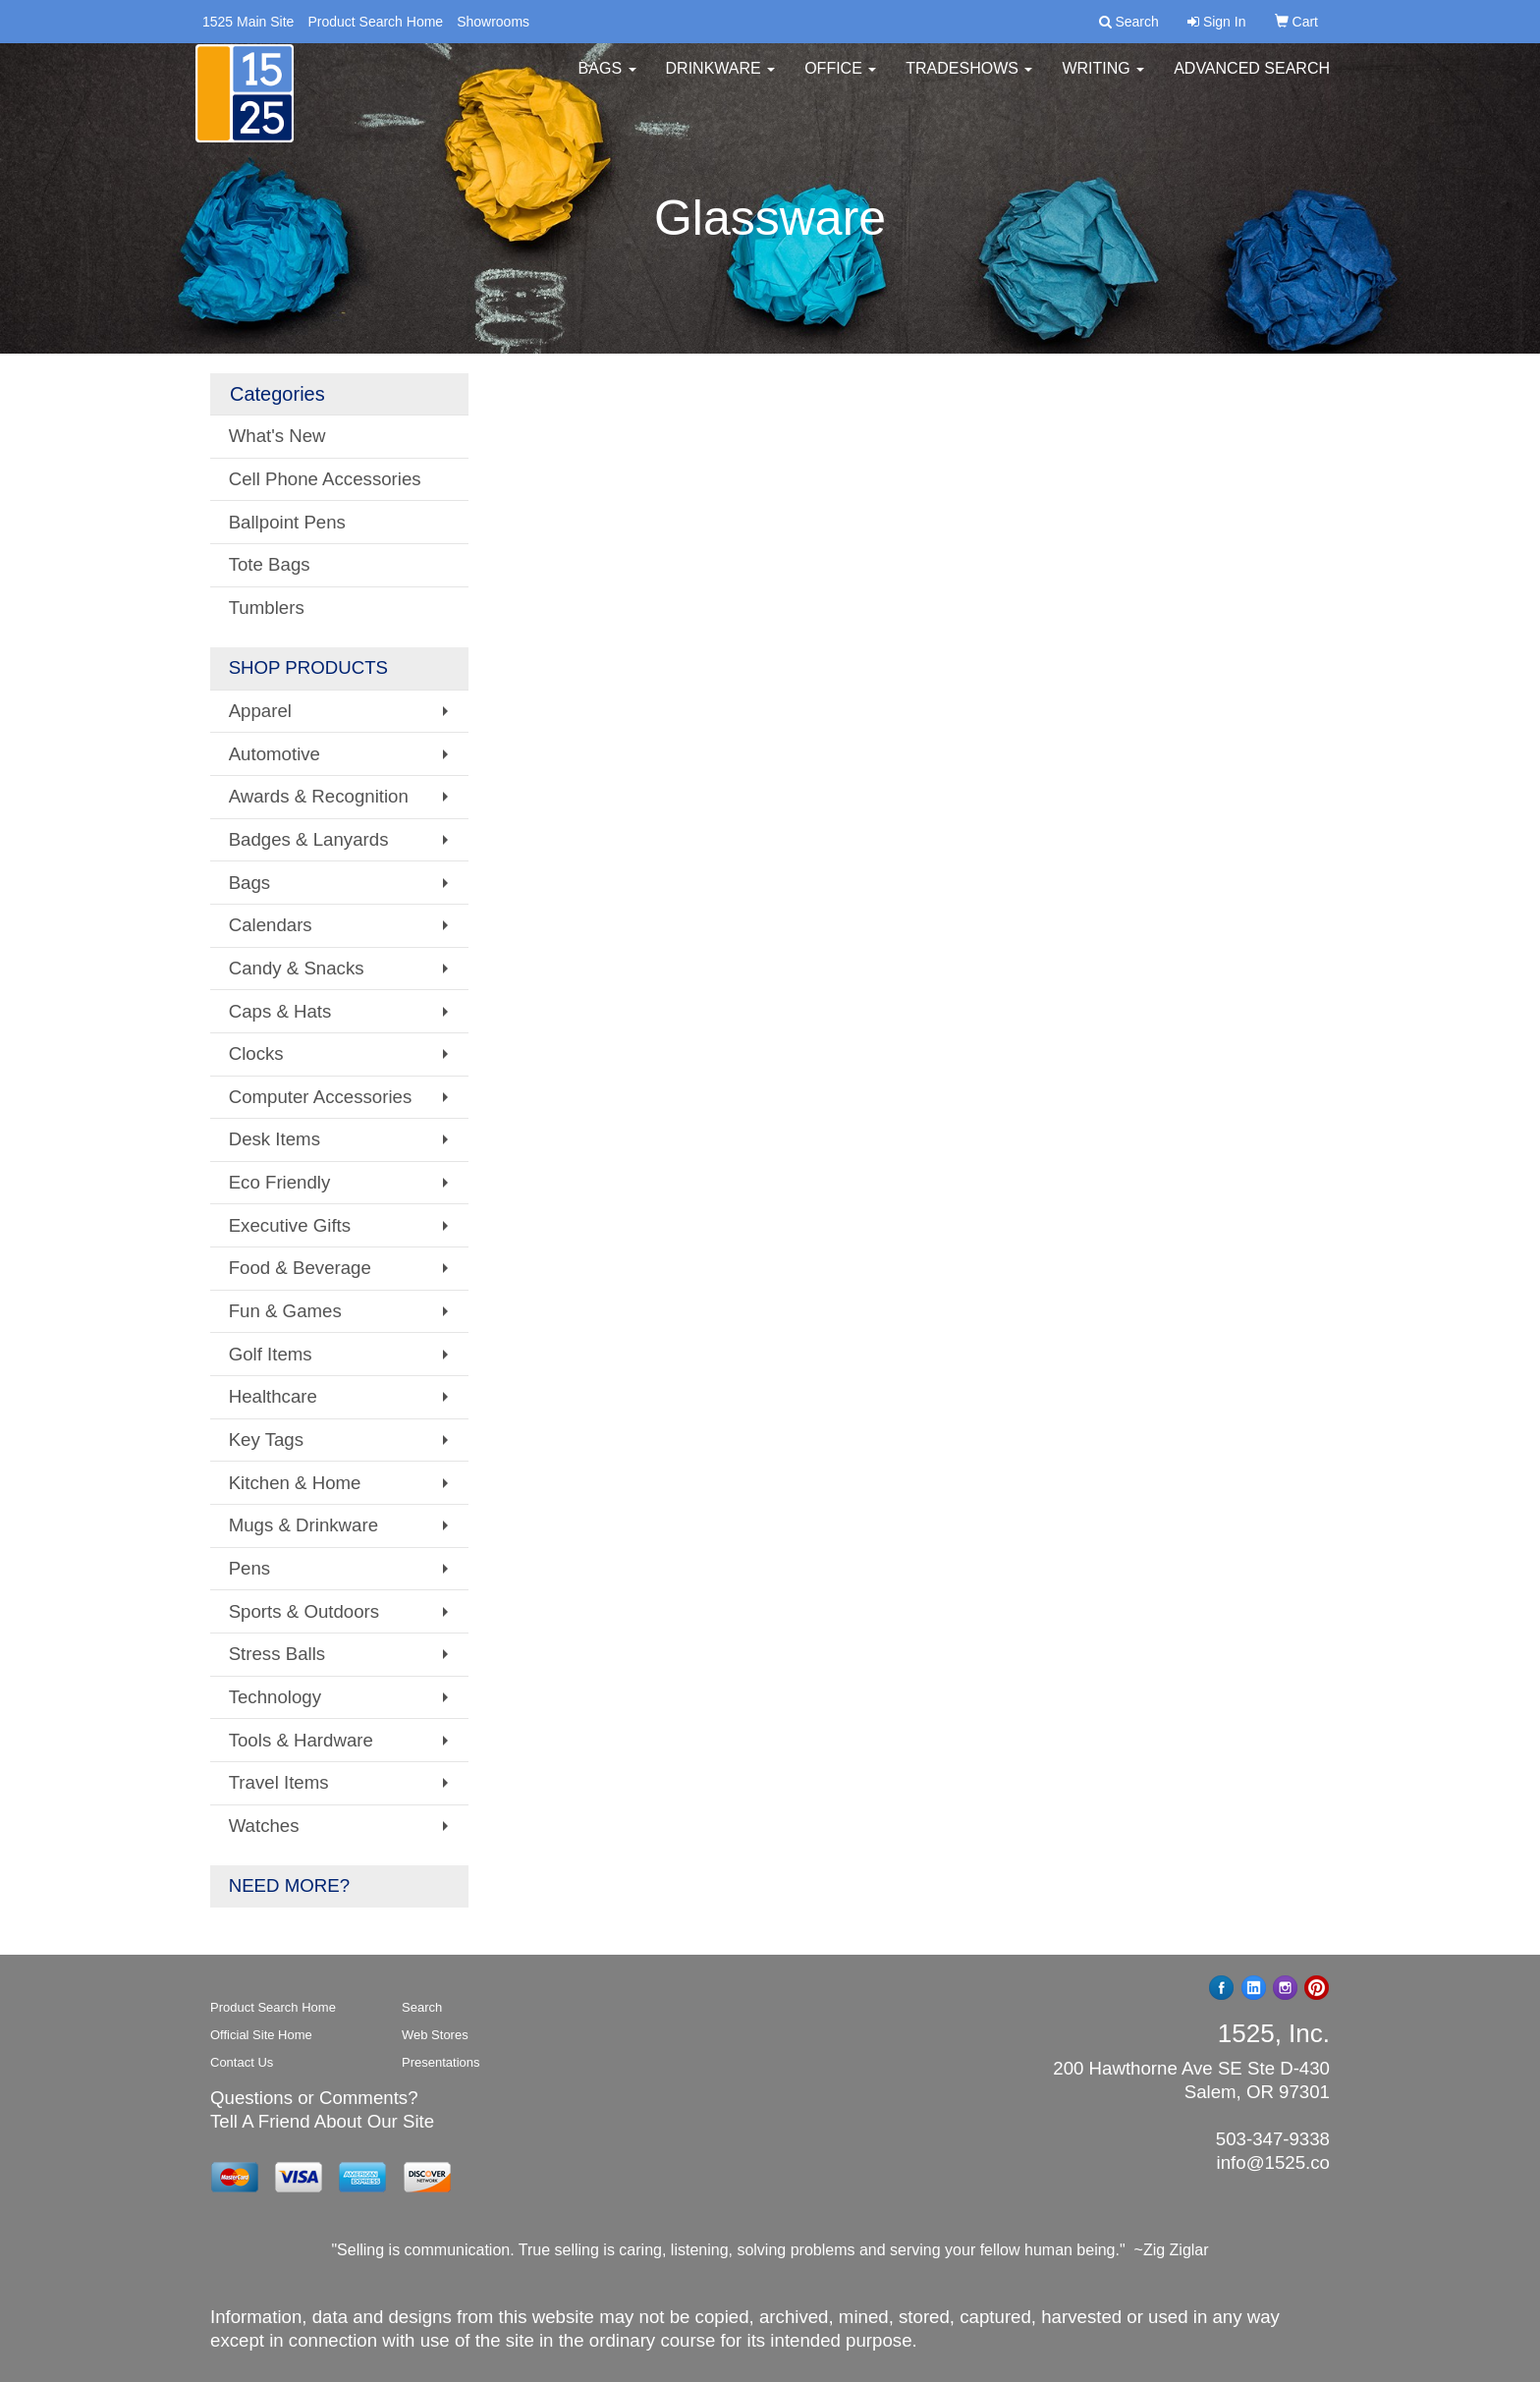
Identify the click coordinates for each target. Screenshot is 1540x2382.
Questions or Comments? (314, 2097)
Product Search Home (375, 21)
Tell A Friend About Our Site (322, 2121)
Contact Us (241, 2062)
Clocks (256, 1053)
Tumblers (266, 607)
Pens (250, 1568)
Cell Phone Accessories (325, 479)
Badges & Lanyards (309, 839)
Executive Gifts (290, 1225)
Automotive (274, 754)
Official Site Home (261, 2034)
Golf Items (270, 1354)
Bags (607, 78)
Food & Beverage (300, 1267)
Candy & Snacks (296, 968)
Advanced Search (1252, 78)
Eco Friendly (280, 1182)
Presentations (441, 2062)
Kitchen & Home (295, 1482)
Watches (264, 1825)
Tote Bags (269, 564)
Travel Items (279, 1782)
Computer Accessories (320, 1096)
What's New (277, 435)
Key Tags (266, 1439)
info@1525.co (1273, 2162)
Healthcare (273, 1396)
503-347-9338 (1273, 2139)
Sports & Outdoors (304, 1611)
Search (422, 2007)
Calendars (270, 924)
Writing (1103, 78)
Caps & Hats (280, 1011)
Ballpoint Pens (287, 522)
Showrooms (493, 21)
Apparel (260, 710)
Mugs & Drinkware (303, 1525)
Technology (275, 1697)
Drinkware (721, 78)
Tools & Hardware (301, 1740)
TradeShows (969, 78)
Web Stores (435, 2034)
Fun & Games (285, 1311)
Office (840, 78)
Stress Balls (277, 1653)
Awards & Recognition (319, 796)
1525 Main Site (248, 21)
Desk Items (274, 1139)
